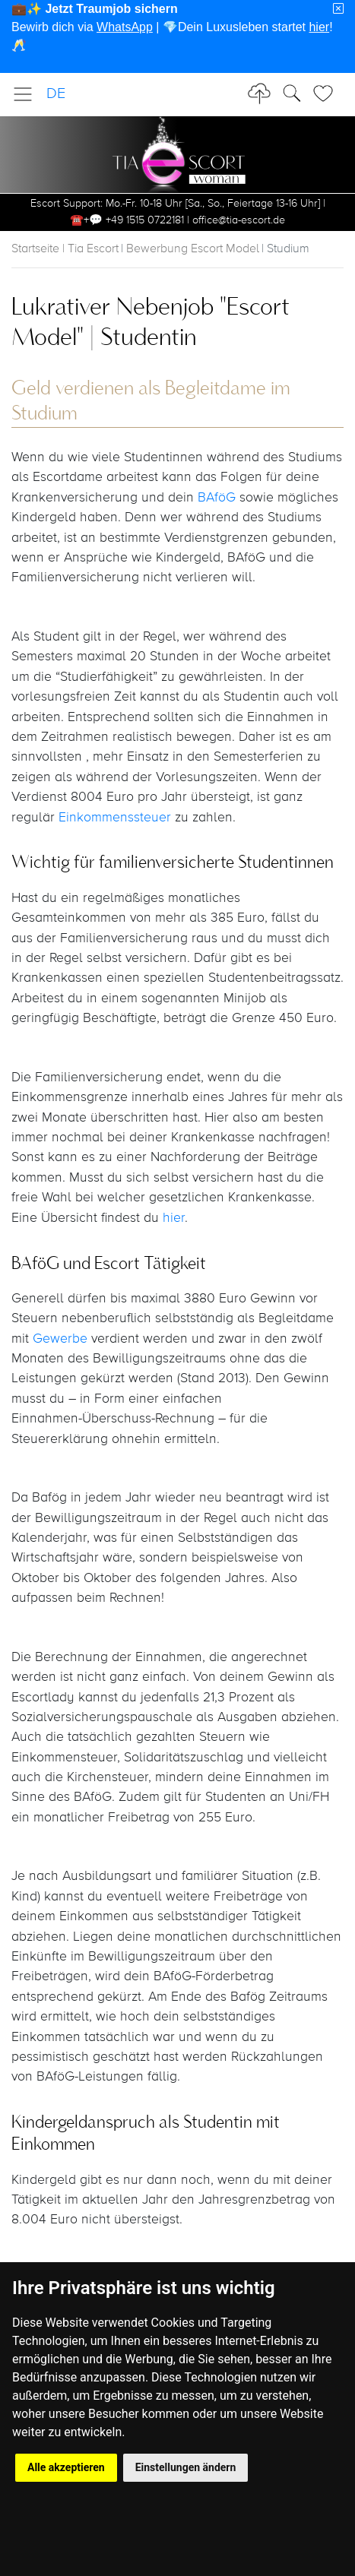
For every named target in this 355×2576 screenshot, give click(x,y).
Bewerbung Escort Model (192, 249)
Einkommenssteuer (117, 817)
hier (174, 1218)
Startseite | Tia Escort (65, 249)
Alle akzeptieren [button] (66, 2467)
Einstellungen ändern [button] (185, 2467)
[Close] (338, 9)
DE (55, 94)
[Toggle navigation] (27, 94)
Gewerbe (62, 1339)
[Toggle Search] (328, 93)
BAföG (217, 498)
